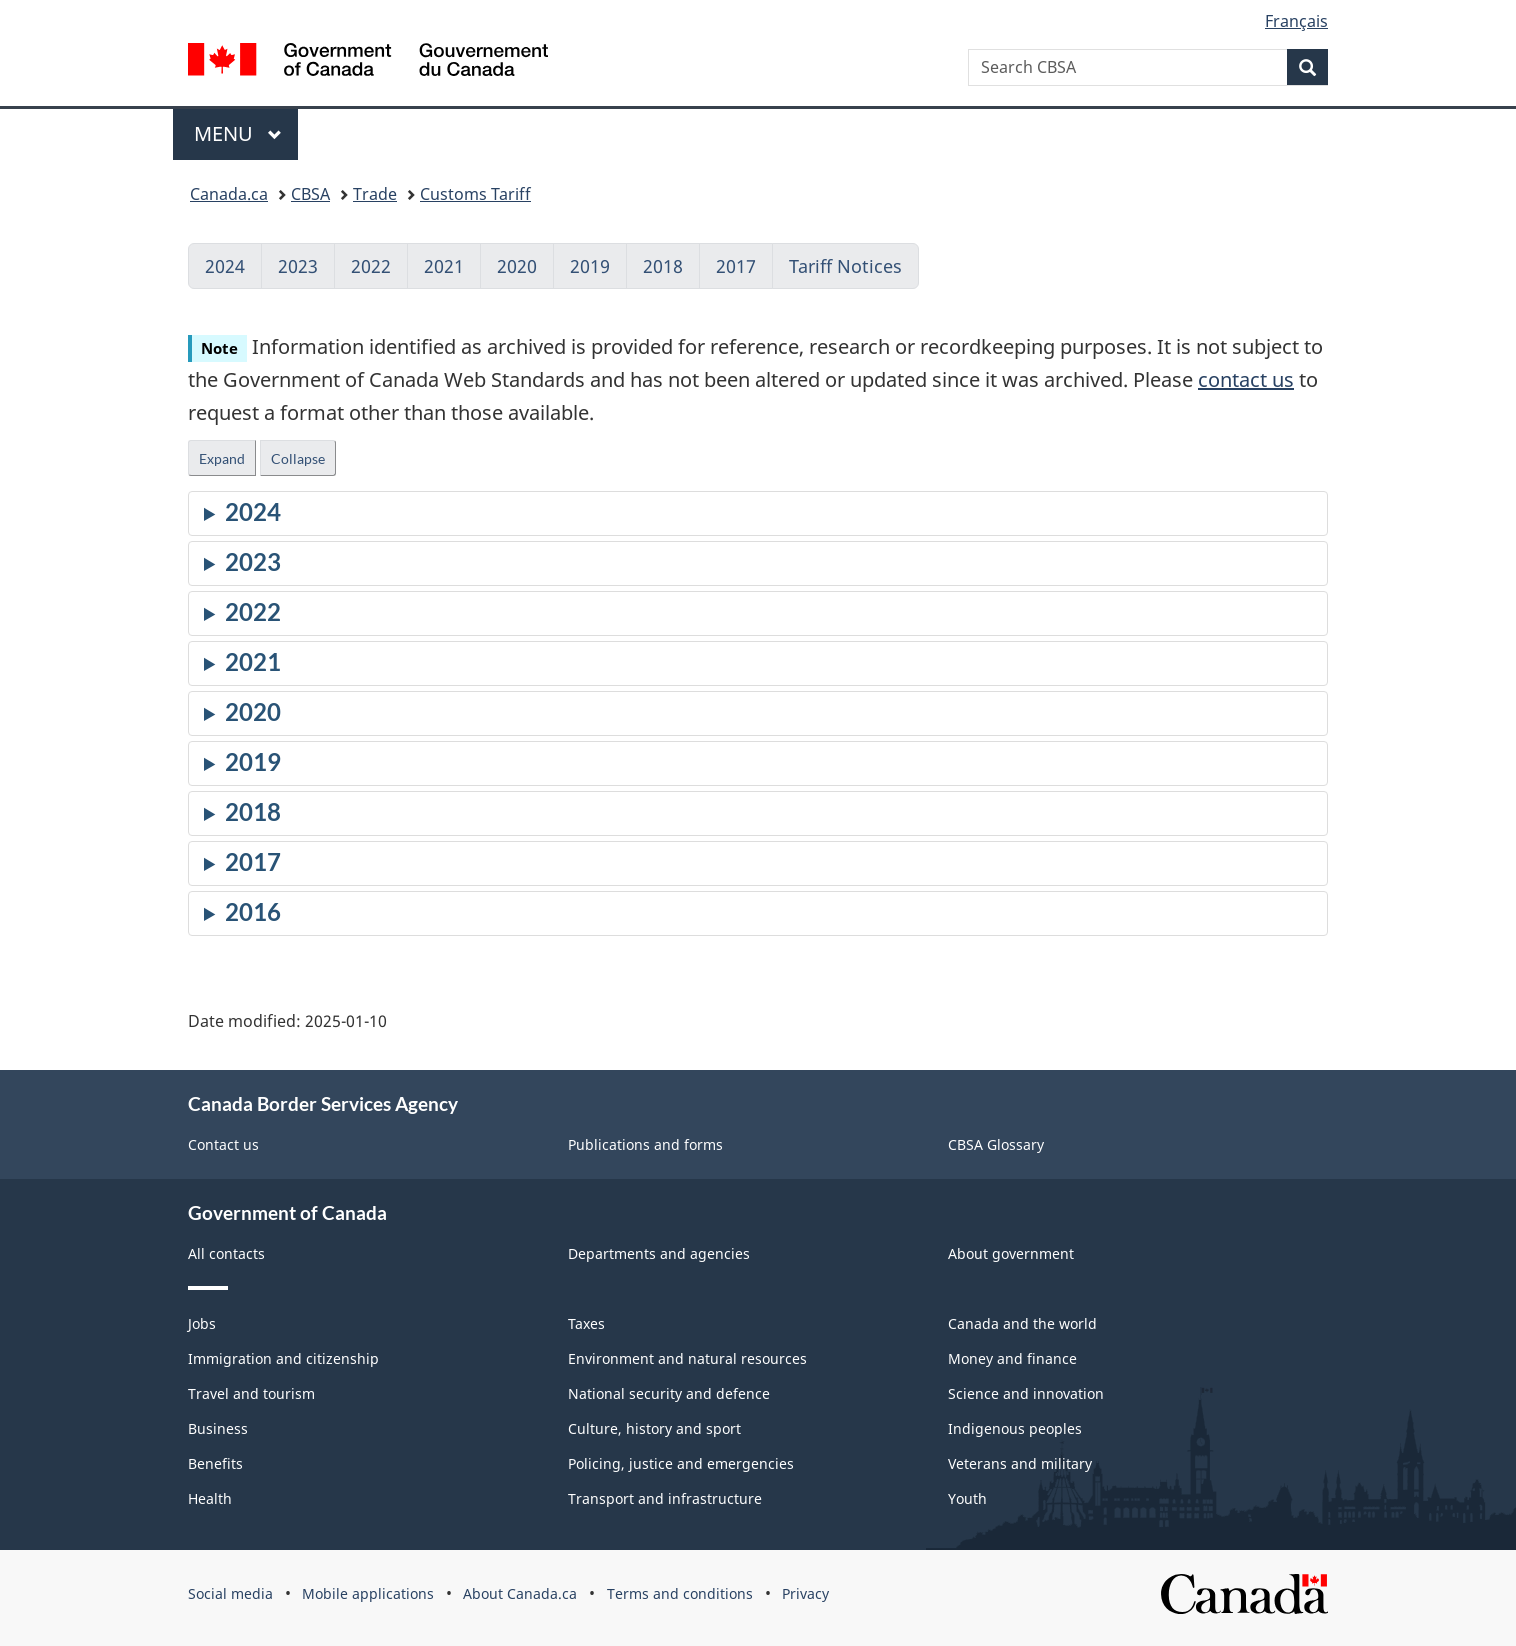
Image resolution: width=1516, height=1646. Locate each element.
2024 (225, 266)
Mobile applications (368, 1593)
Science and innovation (1026, 1393)
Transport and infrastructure (665, 1498)
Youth (967, 1498)
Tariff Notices (845, 266)
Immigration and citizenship (283, 1358)
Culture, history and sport (654, 1428)
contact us (1246, 379)
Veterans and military (1020, 1463)
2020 (517, 266)
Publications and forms (645, 1144)
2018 (663, 266)
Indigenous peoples (1015, 1428)
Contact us (223, 1144)
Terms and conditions (680, 1593)
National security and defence (669, 1393)
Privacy (805, 1593)
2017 (736, 266)
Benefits (215, 1463)
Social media (230, 1593)
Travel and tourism (251, 1393)
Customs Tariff (475, 194)
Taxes (586, 1323)
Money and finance (1012, 1358)
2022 (371, 266)
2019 (590, 266)
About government (1011, 1253)
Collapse (298, 458)
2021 (444, 266)
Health (210, 1498)
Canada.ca (229, 194)
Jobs (202, 1323)
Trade (375, 194)
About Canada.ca (520, 1593)
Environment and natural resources (687, 1358)
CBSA (310, 194)
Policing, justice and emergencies (681, 1463)
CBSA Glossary (996, 1144)
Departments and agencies (659, 1253)
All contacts (226, 1253)
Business (218, 1428)
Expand (222, 458)
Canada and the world (1022, 1323)
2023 (298, 266)
